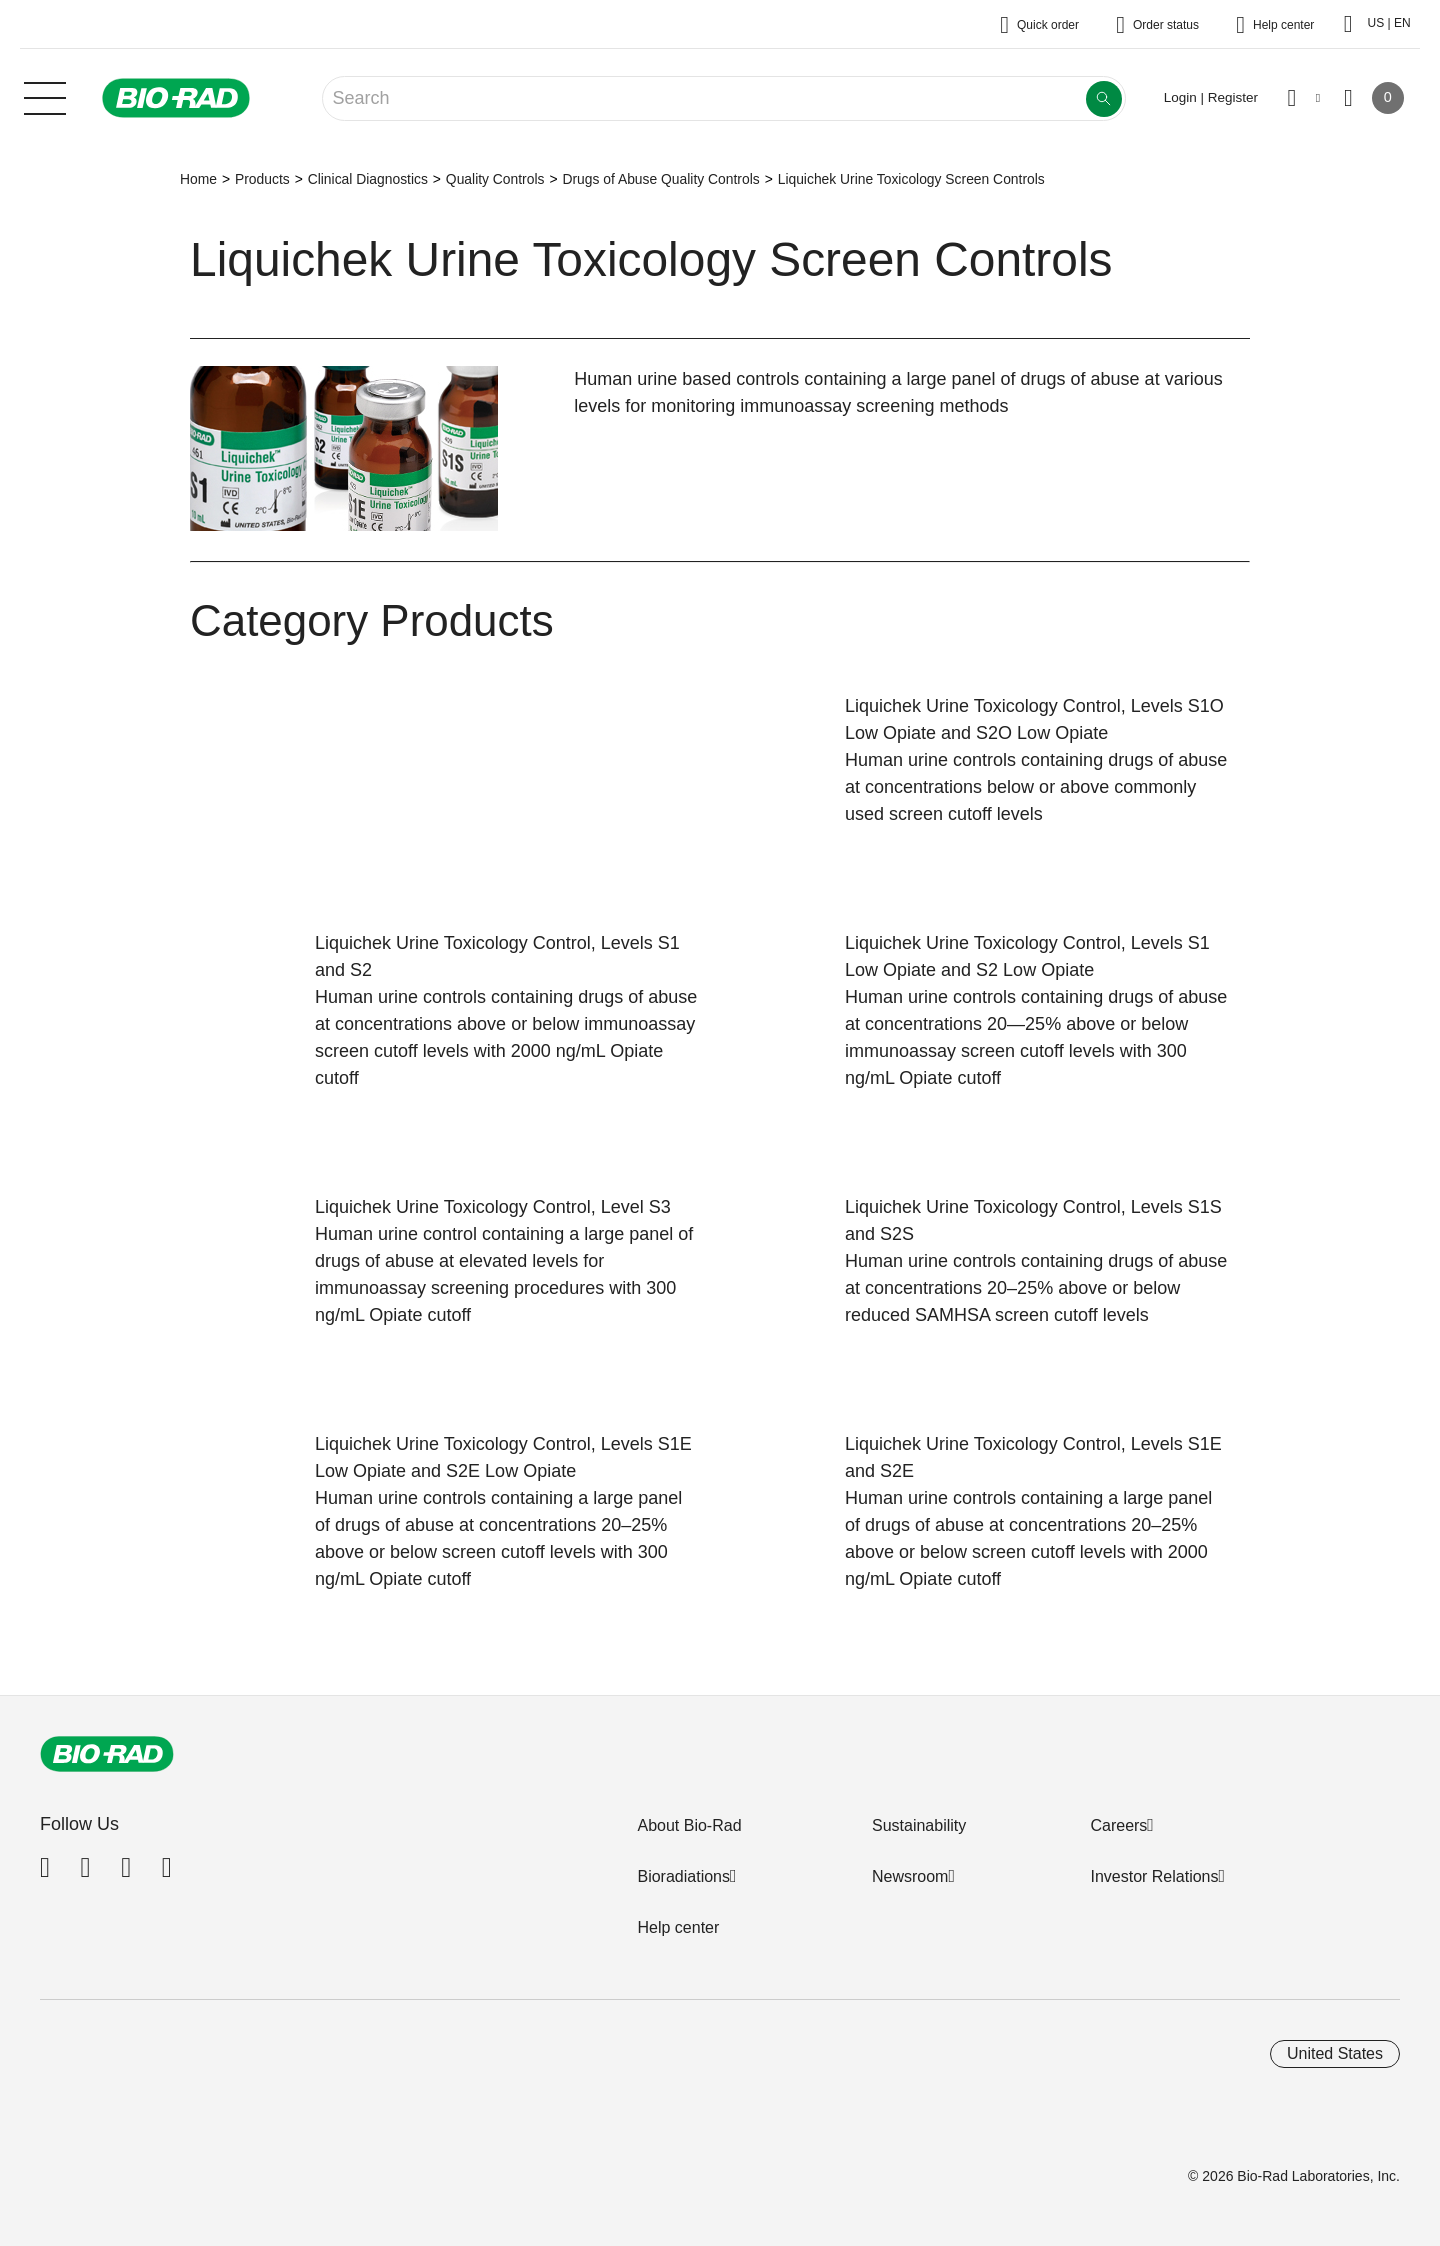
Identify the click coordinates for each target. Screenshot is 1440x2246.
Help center (678, 1927)
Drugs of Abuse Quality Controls (660, 179)
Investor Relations (1154, 1876)
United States (1335, 2053)
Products (262, 179)
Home (198, 179)
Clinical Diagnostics (368, 179)
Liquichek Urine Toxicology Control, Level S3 (493, 1207)
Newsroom (910, 1876)
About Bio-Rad (689, 1825)
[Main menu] (45, 96)
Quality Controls (495, 179)
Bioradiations (683, 1876)
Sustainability (919, 1825)
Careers (1118, 1825)
